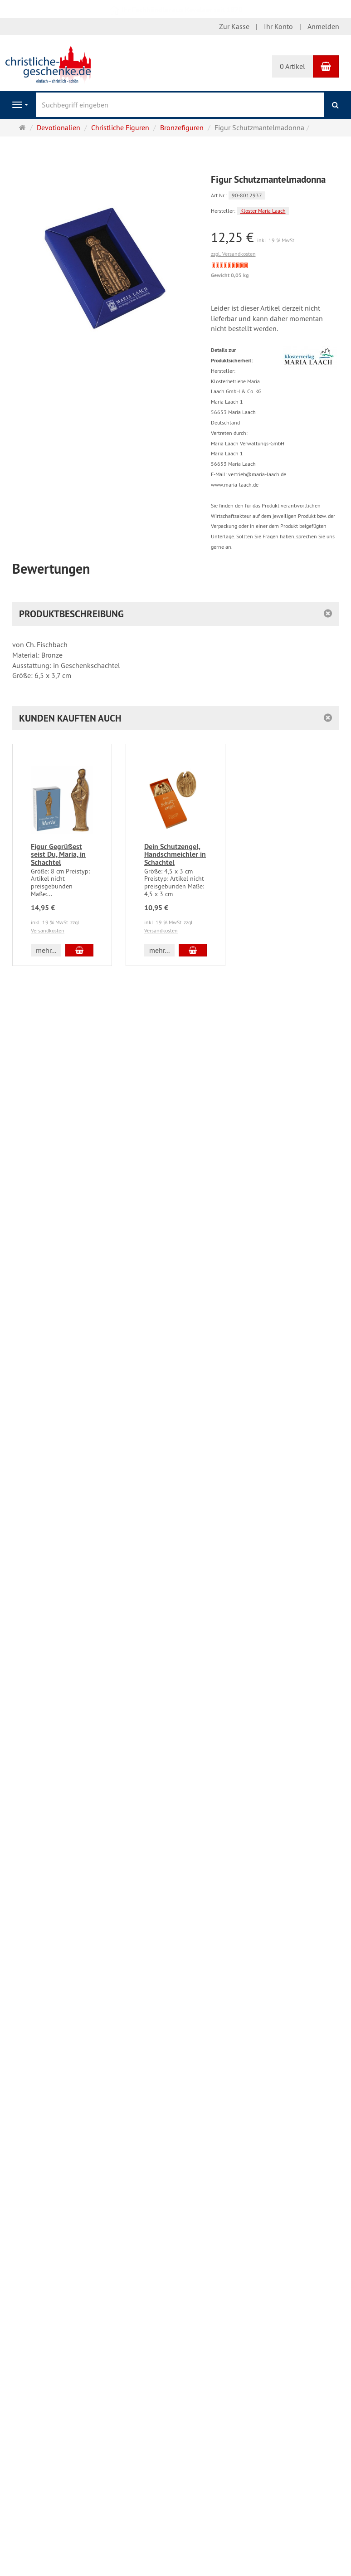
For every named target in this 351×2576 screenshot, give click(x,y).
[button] (175, 718)
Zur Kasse (234, 26)
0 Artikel (292, 66)
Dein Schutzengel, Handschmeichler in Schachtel (175, 854)
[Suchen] (335, 105)
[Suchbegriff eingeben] (180, 104)
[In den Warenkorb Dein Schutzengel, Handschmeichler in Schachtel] (193, 950)
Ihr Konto (278, 26)
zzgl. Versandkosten (233, 253)
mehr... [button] (46, 950)
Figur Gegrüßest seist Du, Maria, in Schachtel (58, 854)
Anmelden (323, 26)
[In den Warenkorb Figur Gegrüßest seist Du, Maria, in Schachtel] (79, 950)
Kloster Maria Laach (263, 210)
